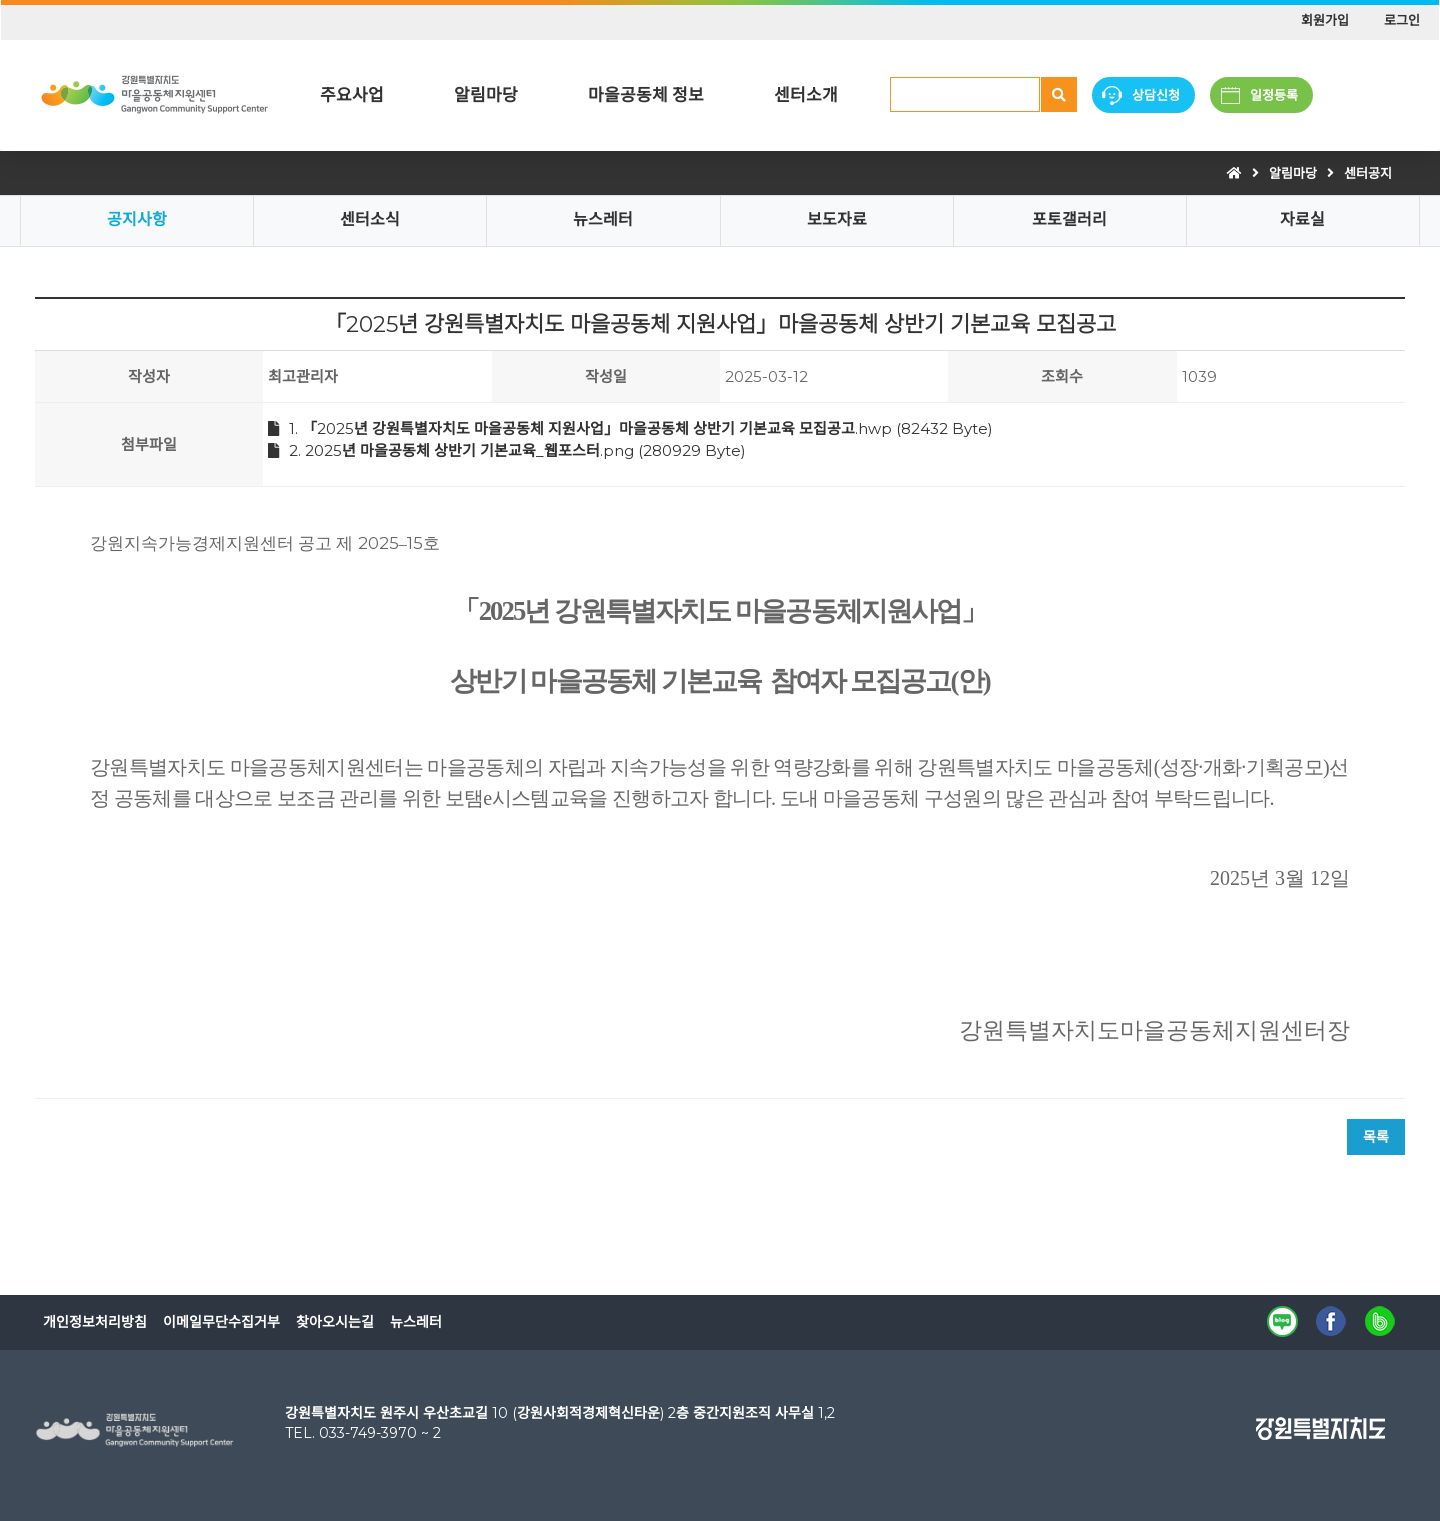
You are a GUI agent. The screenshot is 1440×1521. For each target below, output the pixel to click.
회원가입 (1325, 20)
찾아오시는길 (335, 1322)
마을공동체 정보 (646, 95)
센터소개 (806, 95)
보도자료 (837, 219)
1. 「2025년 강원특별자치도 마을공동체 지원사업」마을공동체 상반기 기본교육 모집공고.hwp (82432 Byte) (630, 428)
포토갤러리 (1069, 219)
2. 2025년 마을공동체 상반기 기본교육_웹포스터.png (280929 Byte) (507, 450)
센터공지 (1368, 173)
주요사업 (352, 95)
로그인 (1402, 20)
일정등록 (1274, 95)
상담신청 (1156, 95)
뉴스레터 (603, 219)
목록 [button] (1376, 1137)
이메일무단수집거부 (221, 1322)
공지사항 (137, 219)
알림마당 (486, 95)
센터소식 (370, 219)
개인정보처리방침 (95, 1322)
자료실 (1302, 219)
